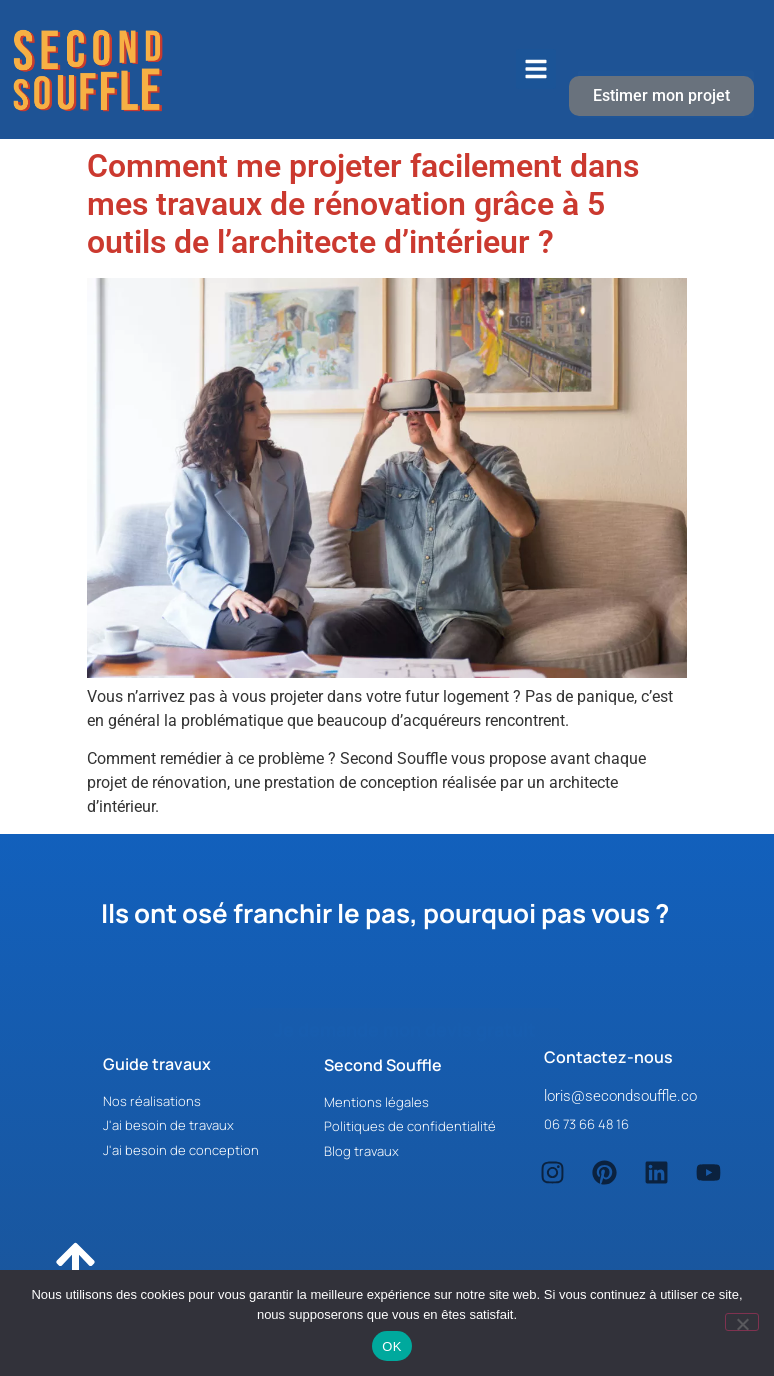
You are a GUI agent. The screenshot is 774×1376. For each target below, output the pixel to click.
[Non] (742, 1322)
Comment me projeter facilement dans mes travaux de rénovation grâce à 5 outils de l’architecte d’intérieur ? (363, 204)
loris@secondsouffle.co (620, 1096)
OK (391, 1346)
